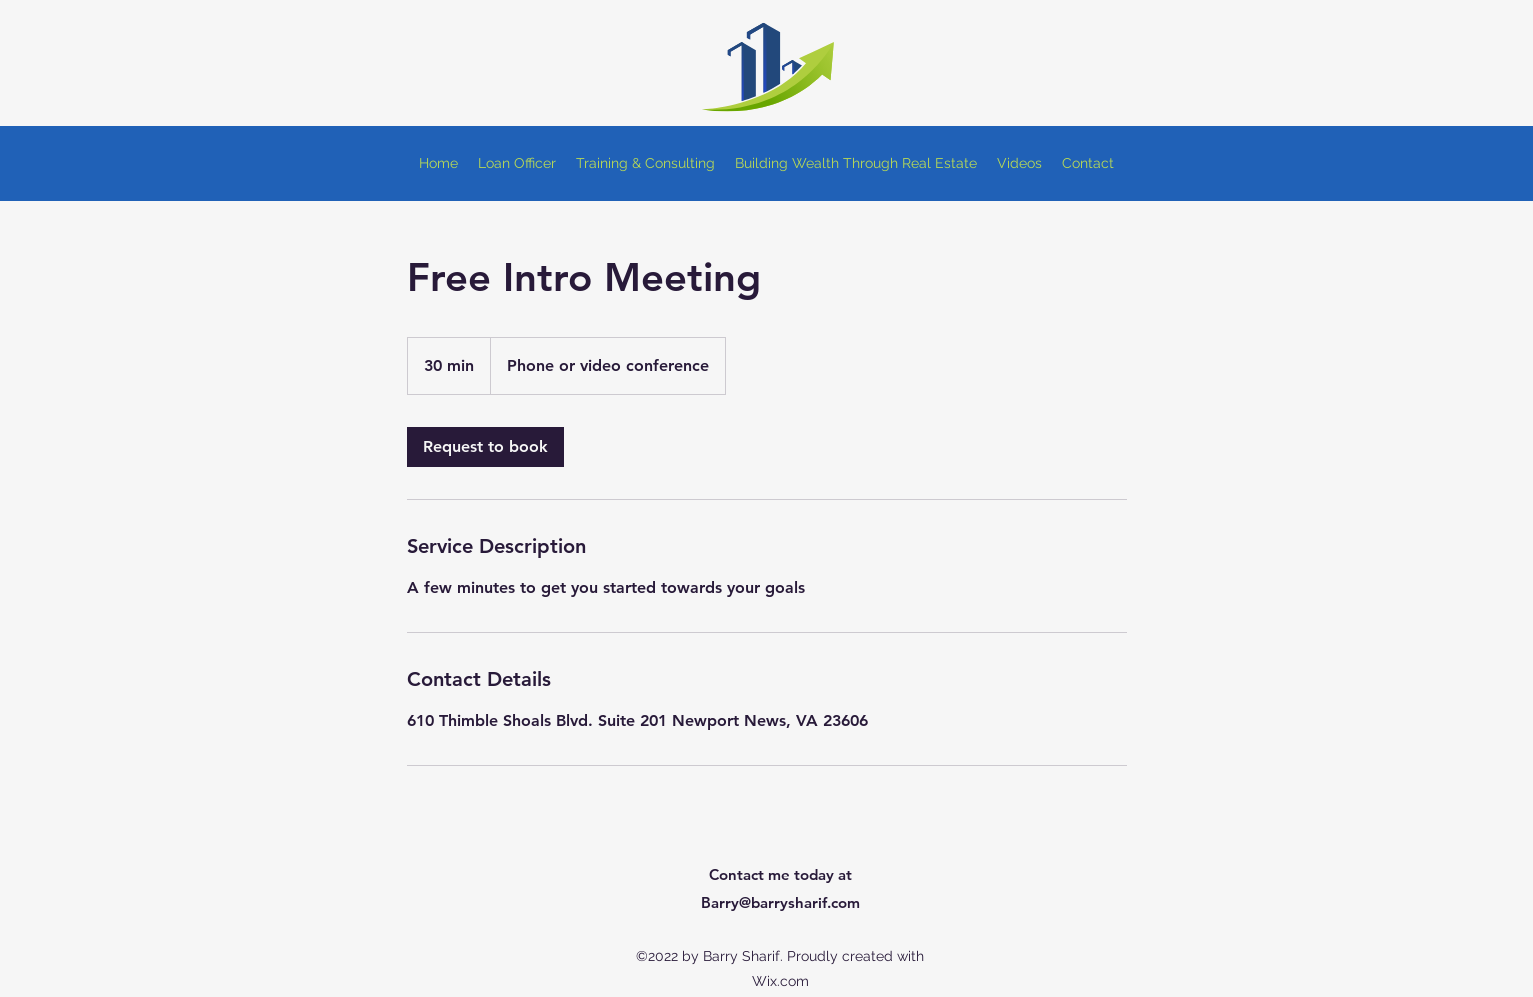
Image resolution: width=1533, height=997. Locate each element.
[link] (485, 447)
